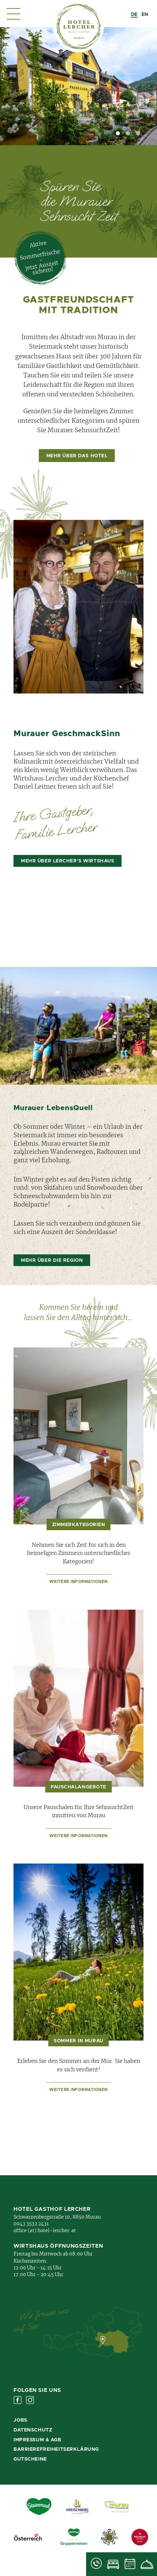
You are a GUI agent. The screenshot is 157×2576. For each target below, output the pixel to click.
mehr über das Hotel (77, 456)
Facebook (18, 2400)
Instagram (30, 2400)
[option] (144, 14)
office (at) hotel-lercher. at (45, 2230)
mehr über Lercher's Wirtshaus (67, 861)
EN (144, 14)
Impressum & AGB (37, 2440)
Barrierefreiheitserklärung (56, 2449)
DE (134, 14)
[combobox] (134, 14)
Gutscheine (30, 2459)
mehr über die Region (52, 1260)
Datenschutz (33, 2430)
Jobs (20, 2420)
